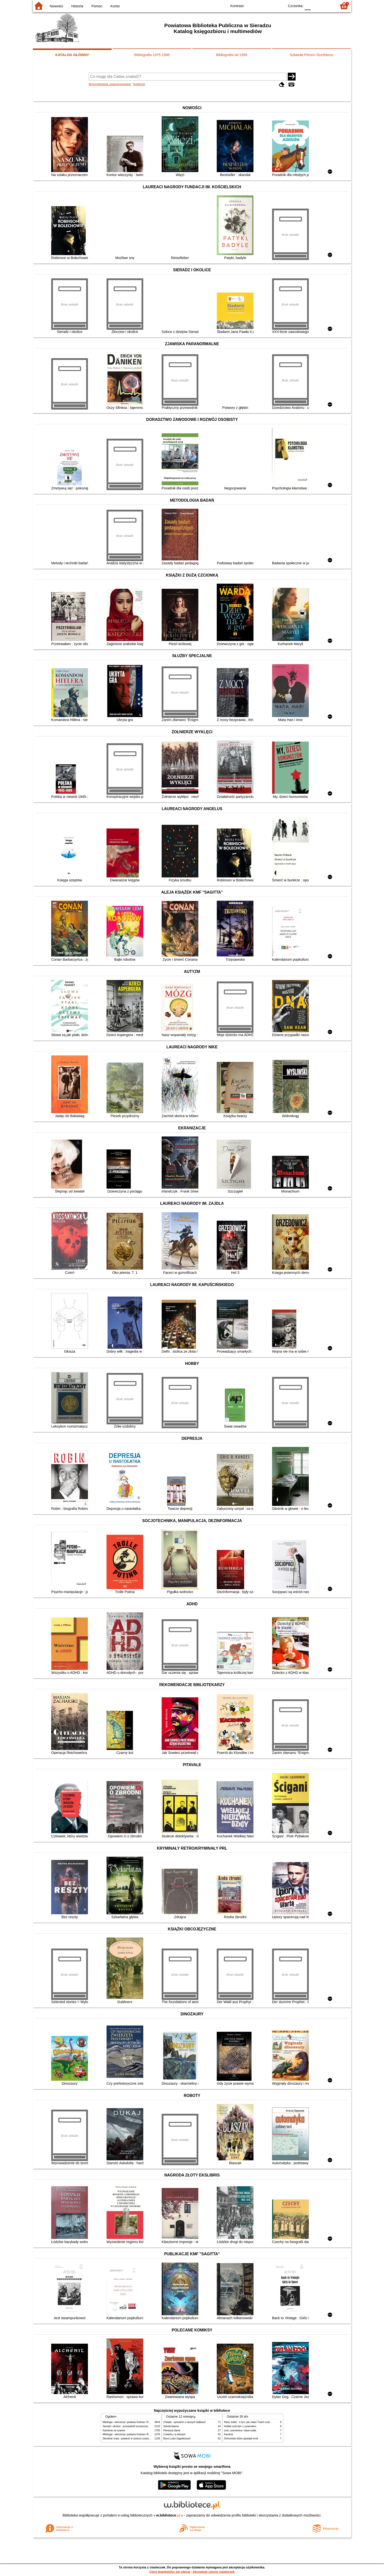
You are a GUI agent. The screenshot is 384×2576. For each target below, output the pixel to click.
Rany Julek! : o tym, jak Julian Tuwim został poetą (251, 2422)
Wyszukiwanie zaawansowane (110, 84)
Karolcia (228, 2434)
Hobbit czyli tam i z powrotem (240, 2426)
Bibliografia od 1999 (231, 55)
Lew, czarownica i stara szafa (240, 2430)
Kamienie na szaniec (114, 2430)
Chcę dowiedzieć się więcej (169, 2572)
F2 (327, 5)
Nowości (56, 6)
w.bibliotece (168, 2515)
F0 (307, 5)
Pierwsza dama (171, 2430)
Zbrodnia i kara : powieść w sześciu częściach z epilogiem (134, 2438)
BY (279, 5)
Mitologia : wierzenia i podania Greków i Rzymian (129, 2422)
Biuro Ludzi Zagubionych (177, 2438)
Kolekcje (139, 84)
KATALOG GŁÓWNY (72, 55)
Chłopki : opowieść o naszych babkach (184, 2422)
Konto (115, 6)
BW (260, 5)
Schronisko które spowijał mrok (241, 2438)
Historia (77, 6)
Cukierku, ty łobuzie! (174, 2434)
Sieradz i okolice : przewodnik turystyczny (125, 2426)
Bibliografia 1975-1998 (151, 55)
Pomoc (96, 6)
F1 (316, 5)
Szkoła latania (171, 2426)
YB (269, 5)
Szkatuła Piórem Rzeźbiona (311, 55)
